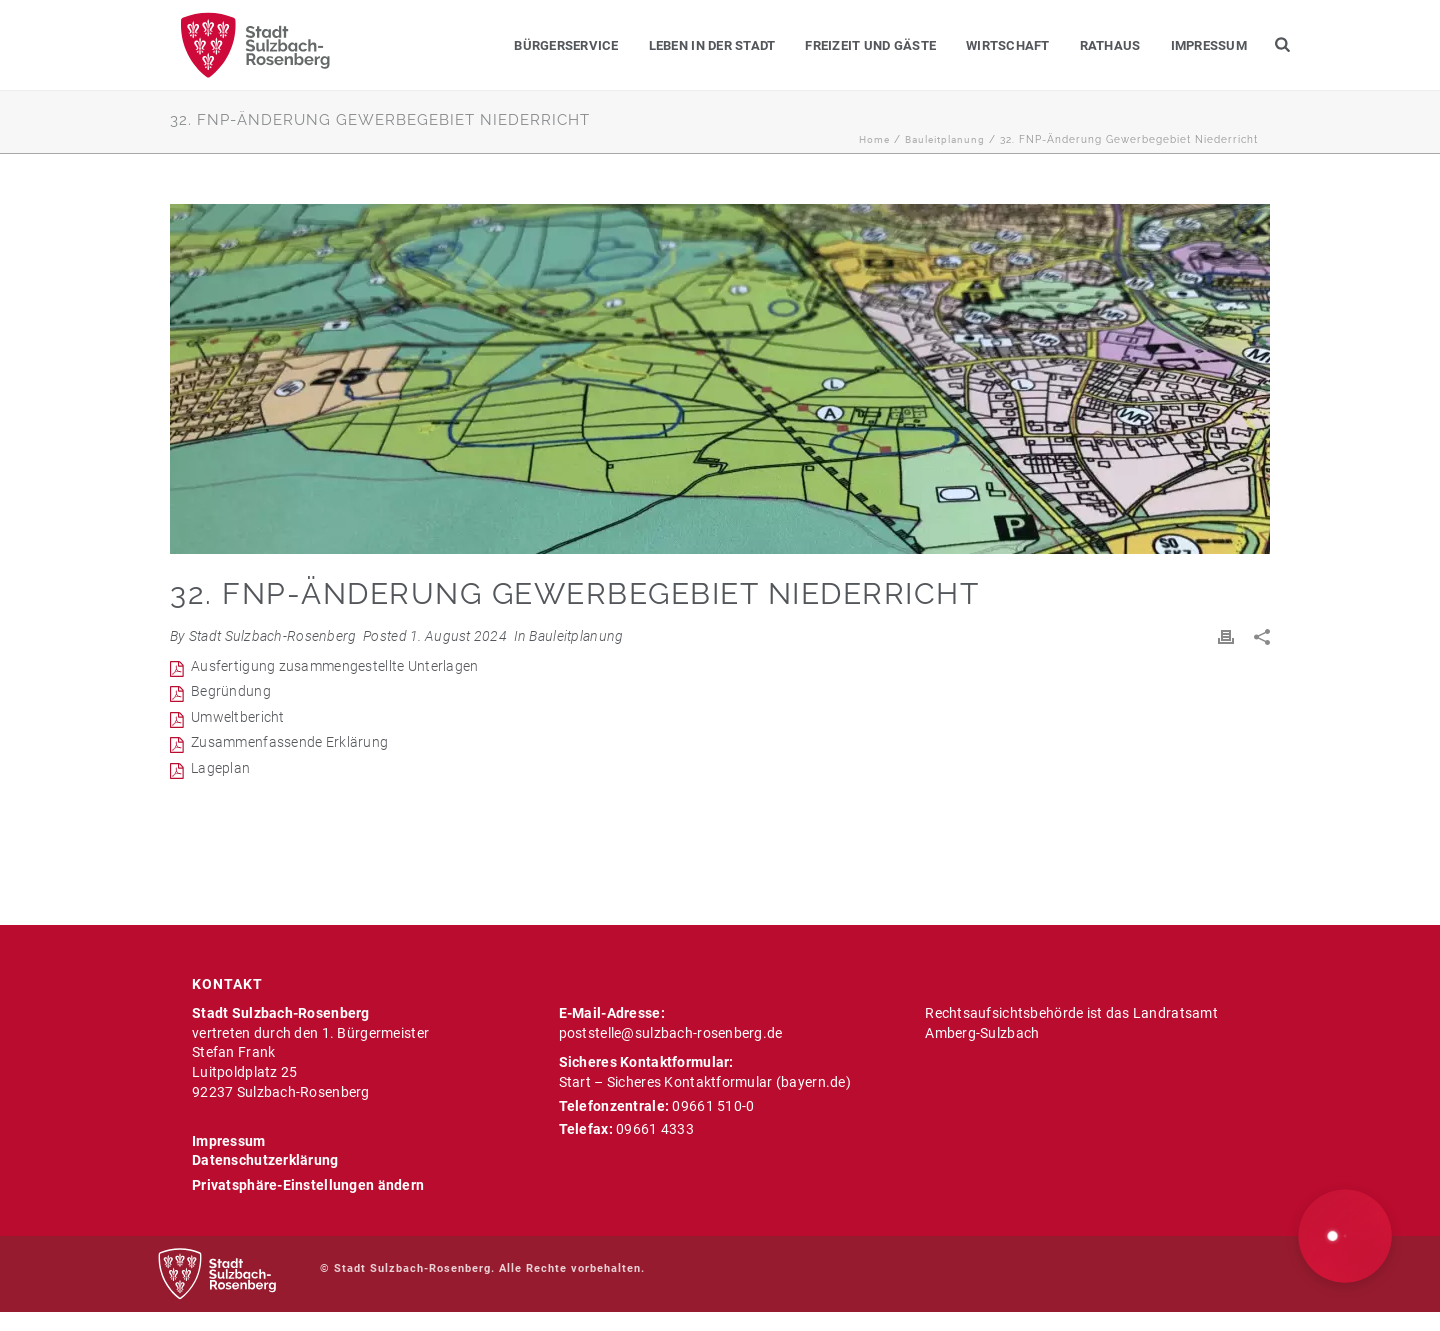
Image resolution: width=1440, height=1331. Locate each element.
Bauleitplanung (945, 139)
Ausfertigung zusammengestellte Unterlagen (334, 666)
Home (874, 139)
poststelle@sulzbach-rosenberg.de (671, 1033)
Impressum (1209, 45)
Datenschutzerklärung (265, 1160)
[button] (1345, 1236)
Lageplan (220, 768)
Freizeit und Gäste (870, 45)
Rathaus (1110, 45)
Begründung (231, 691)
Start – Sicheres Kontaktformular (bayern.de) (705, 1082)
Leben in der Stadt (712, 45)
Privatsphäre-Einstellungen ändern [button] (308, 1185)
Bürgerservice (566, 45)
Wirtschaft (1008, 45)
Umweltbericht (238, 717)
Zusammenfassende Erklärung (289, 742)
